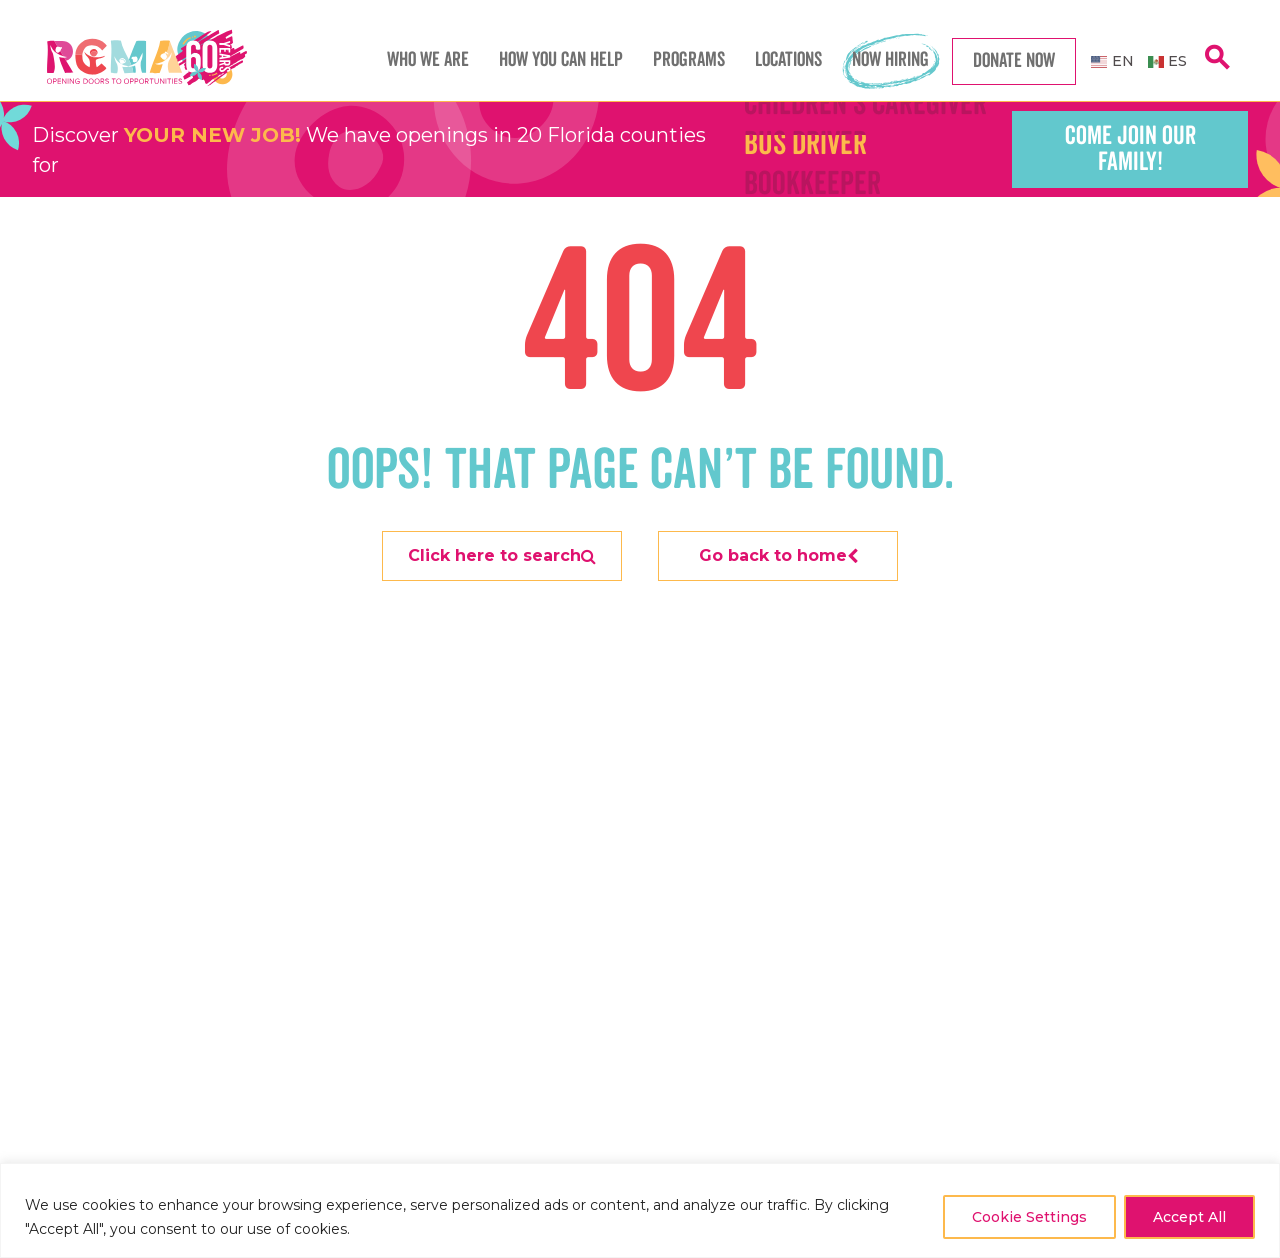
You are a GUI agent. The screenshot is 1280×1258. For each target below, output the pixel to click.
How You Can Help (561, 60)
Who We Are (428, 60)
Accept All (1189, 1217)
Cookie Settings (1029, 1217)
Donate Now (1014, 61)
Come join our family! (1130, 149)
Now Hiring (890, 60)
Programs (689, 60)
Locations (788, 60)
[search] (1217, 68)
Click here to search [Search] (502, 555)
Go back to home (778, 555)
